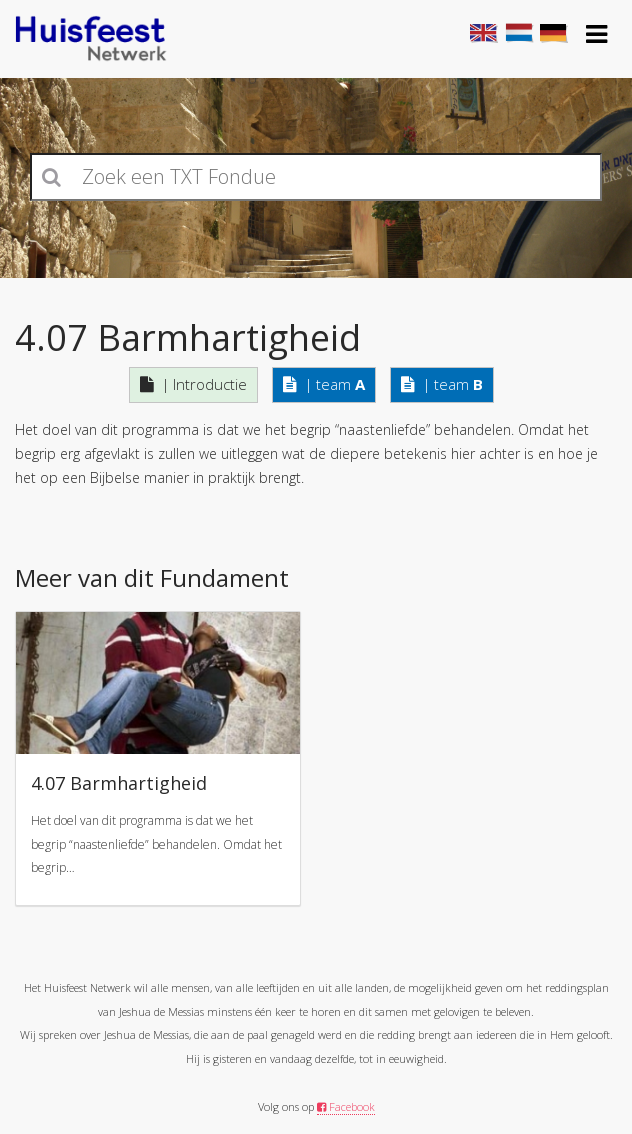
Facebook (346, 1106)
